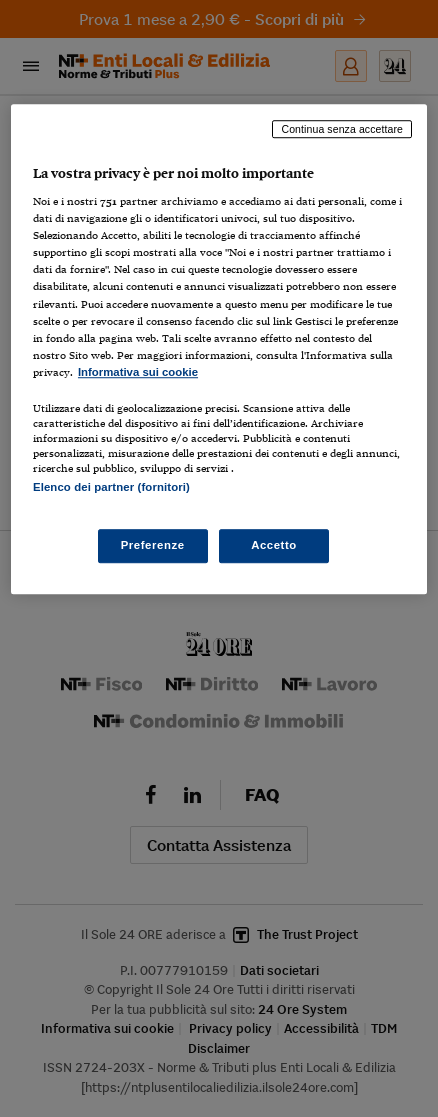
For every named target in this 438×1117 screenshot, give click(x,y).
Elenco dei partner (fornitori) (111, 487)
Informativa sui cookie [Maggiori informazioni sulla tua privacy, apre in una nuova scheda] (138, 372)
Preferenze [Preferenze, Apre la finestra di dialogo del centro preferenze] (153, 545)
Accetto (274, 545)
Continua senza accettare (342, 129)
